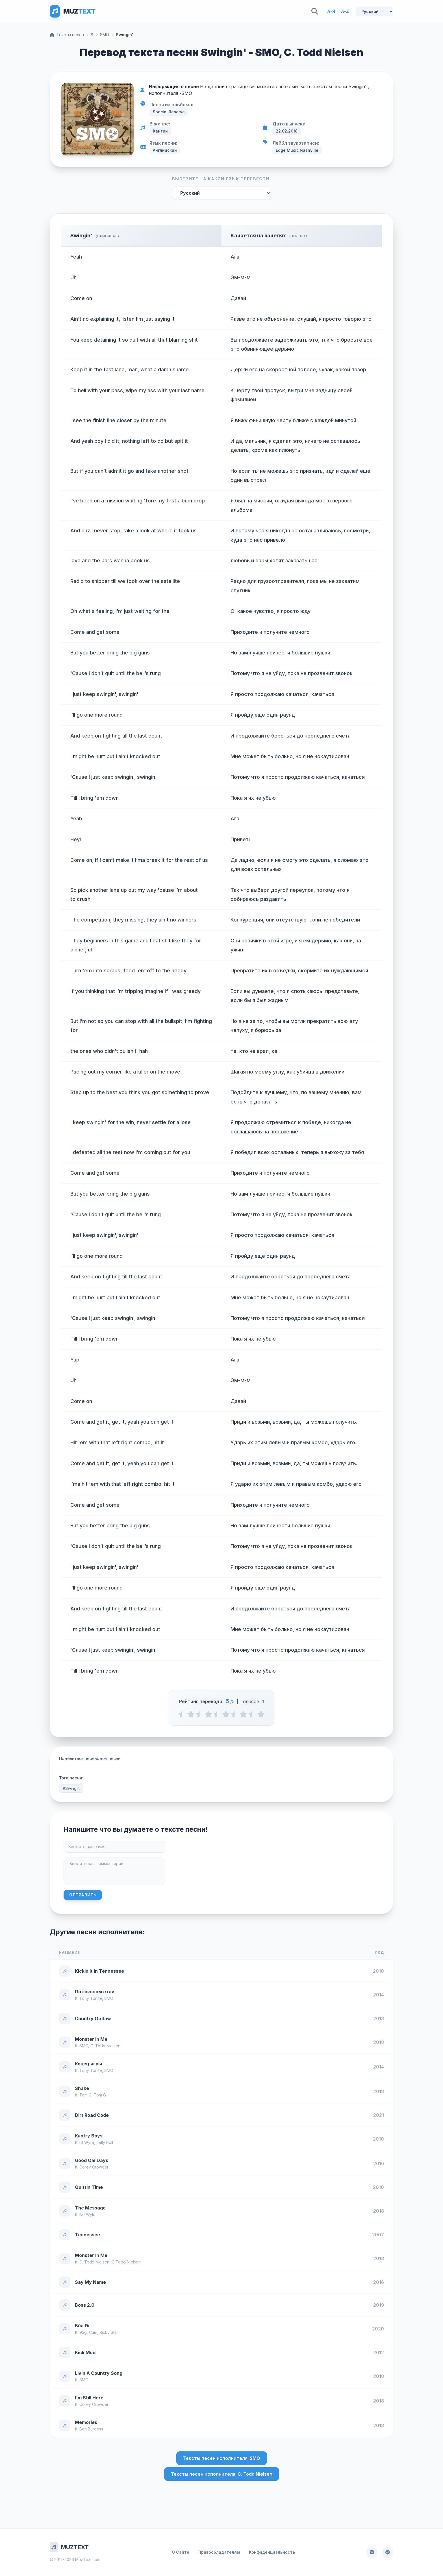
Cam (93, 2332)
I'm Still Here (89, 2398)
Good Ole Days (91, 2160)
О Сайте (180, 2552)
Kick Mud (85, 2352)
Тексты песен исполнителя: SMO (221, 2458)
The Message (90, 2208)
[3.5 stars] (234, 1714)
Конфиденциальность (272, 2552)
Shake (82, 2088)
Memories (86, 2422)
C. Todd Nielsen (105, 2045)
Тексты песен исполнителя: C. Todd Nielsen (221, 2474)
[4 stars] (243, 1714)
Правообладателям (219, 2552)
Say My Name (90, 2282)
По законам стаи (94, 1991)
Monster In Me (91, 2039)
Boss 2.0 (84, 2305)
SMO (104, 34)
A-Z (345, 11)
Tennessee (87, 2234)
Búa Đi (82, 2325)
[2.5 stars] (217, 1714)
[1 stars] (191, 1714)
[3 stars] (226, 1714)
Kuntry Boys (89, 2136)
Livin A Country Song (98, 2373)
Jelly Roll (104, 2142)
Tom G (85, 2095)
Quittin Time (89, 2187)
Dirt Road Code (92, 2115)
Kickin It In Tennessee (99, 1971)
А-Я (331, 11)
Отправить (82, 1894)
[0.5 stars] (182, 1714)
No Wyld (87, 2214)
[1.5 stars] (199, 1714)
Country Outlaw (93, 2018)
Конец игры (88, 2064)
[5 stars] (261, 1714)
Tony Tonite (90, 1998)
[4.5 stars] (252, 1714)
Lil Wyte (86, 2142)
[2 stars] (208, 1714)
